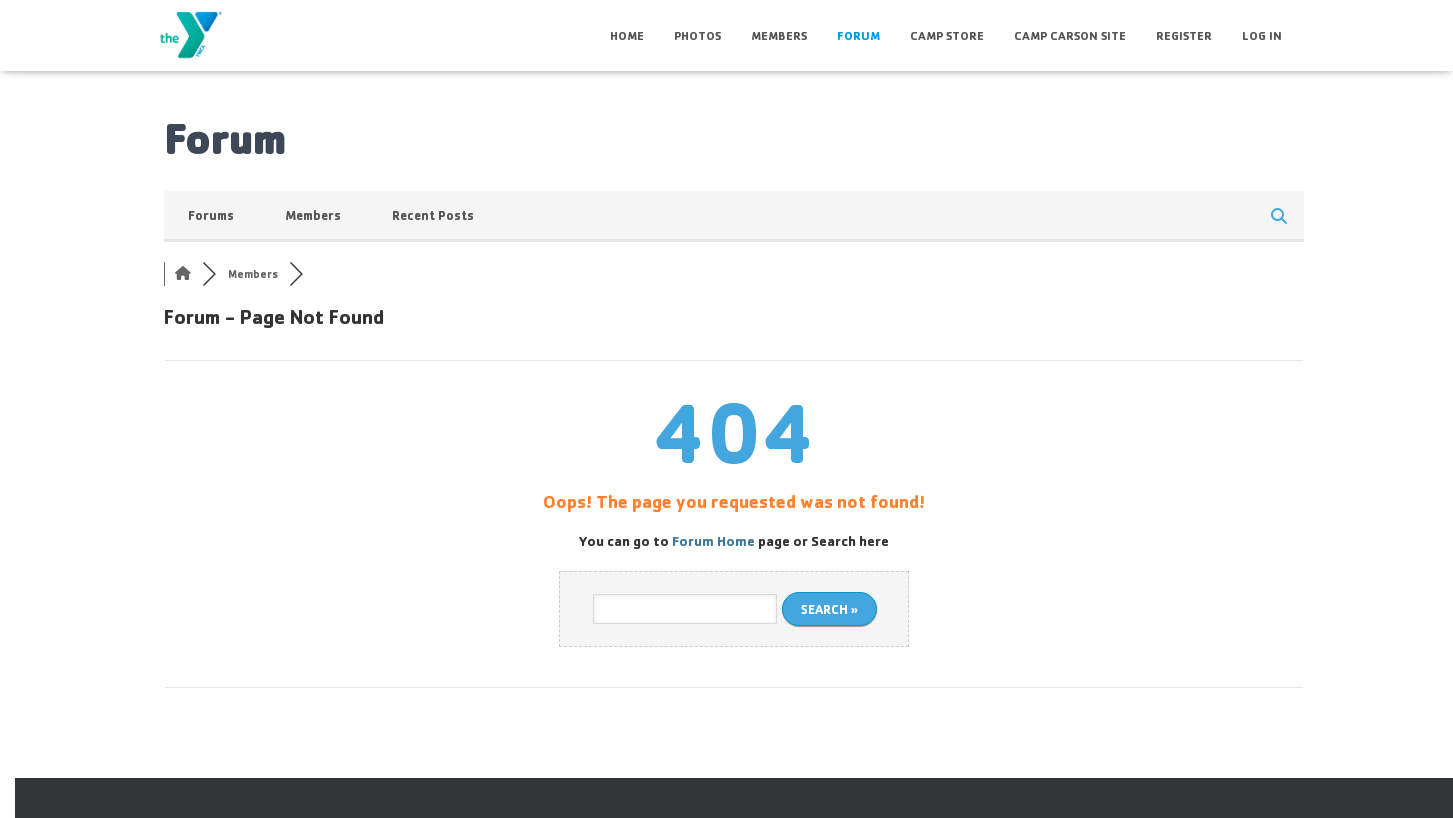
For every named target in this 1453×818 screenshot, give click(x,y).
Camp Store (947, 35)
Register (1184, 35)
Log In (1262, 35)
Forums (211, 215)
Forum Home (713, 540)
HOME (627, 35)
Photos (697, 35)
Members (779, 35)
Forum (858, 35)
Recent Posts (433, 215)
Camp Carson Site (1070, 35)
